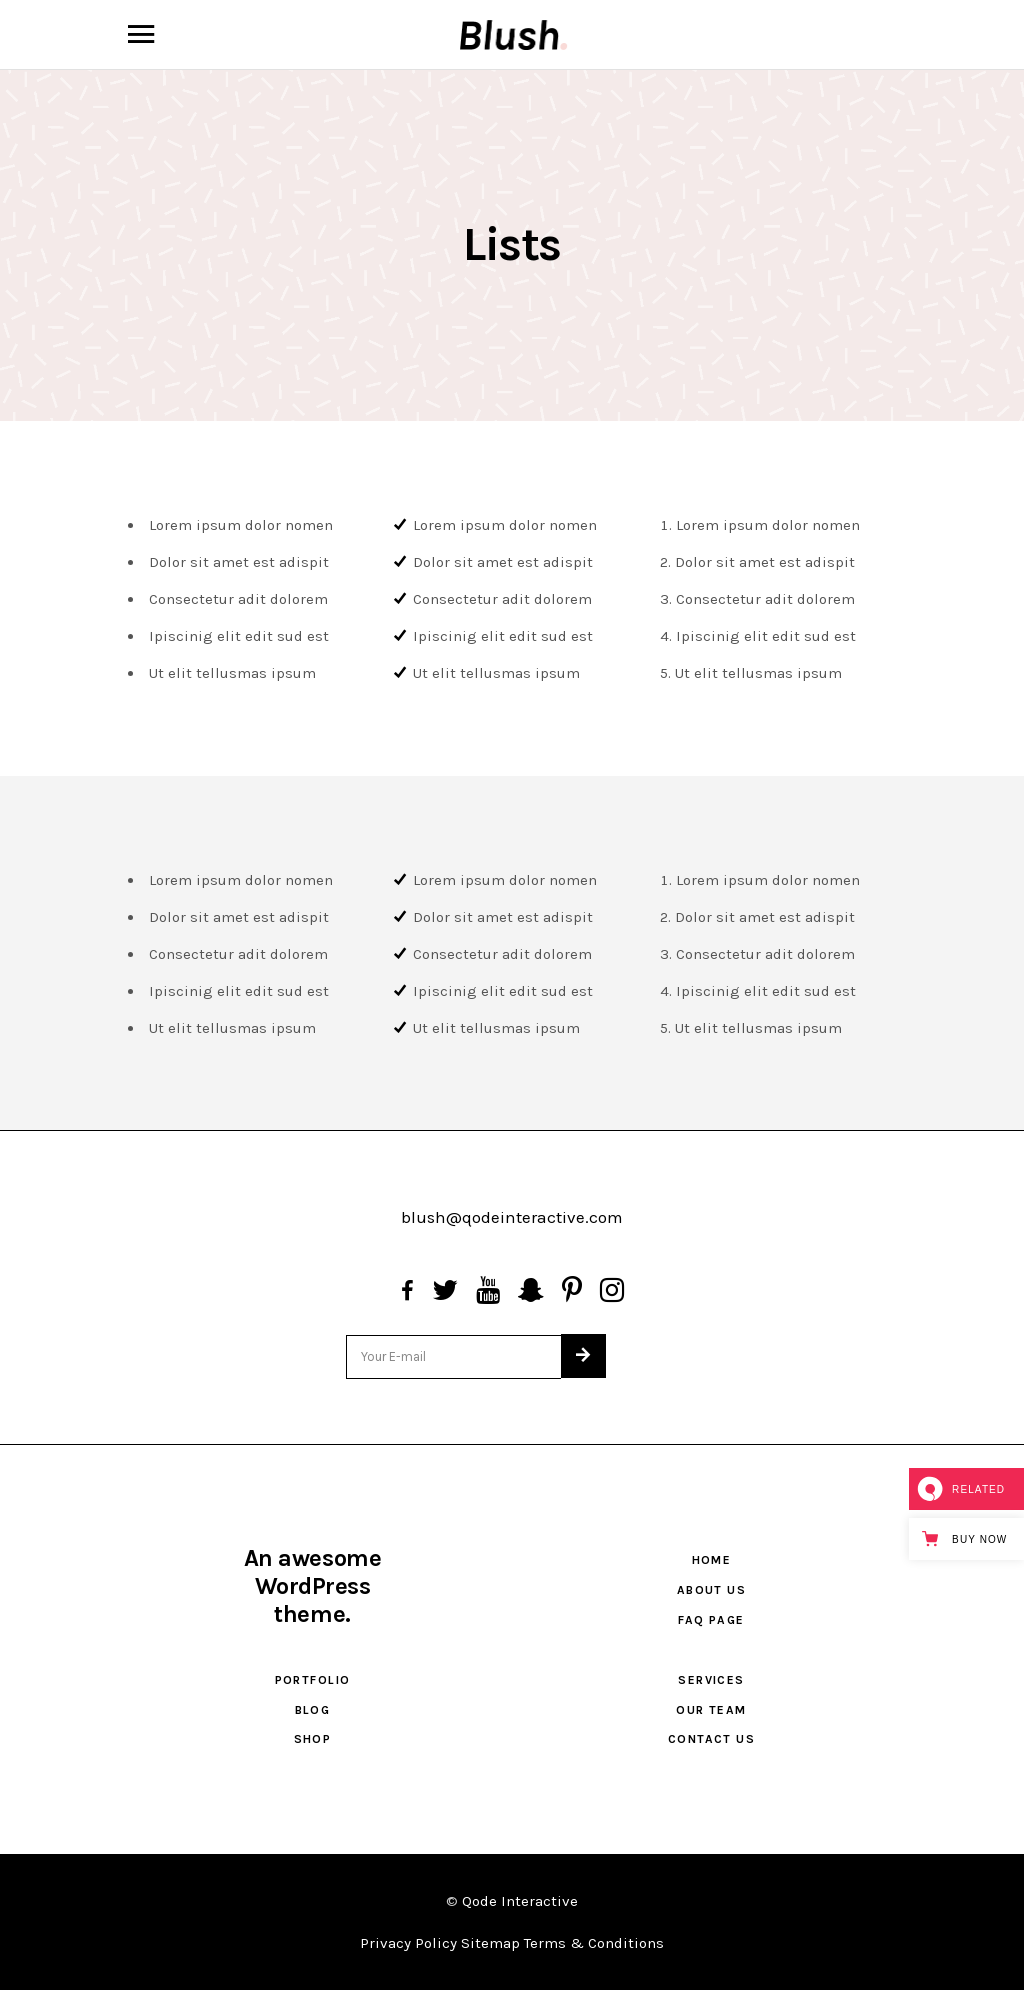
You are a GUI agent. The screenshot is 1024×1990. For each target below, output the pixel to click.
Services (711, 1680)
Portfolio (313, 1680)
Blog (313, 1710)
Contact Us (711, 1739)
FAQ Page (711, 1620)
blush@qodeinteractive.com (512, 1217)
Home (712, 1560)
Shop (313, 1739)
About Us (712, 1590)
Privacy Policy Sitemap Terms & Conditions (512, 1943)
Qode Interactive (520, 1901)
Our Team (711, 1710)
